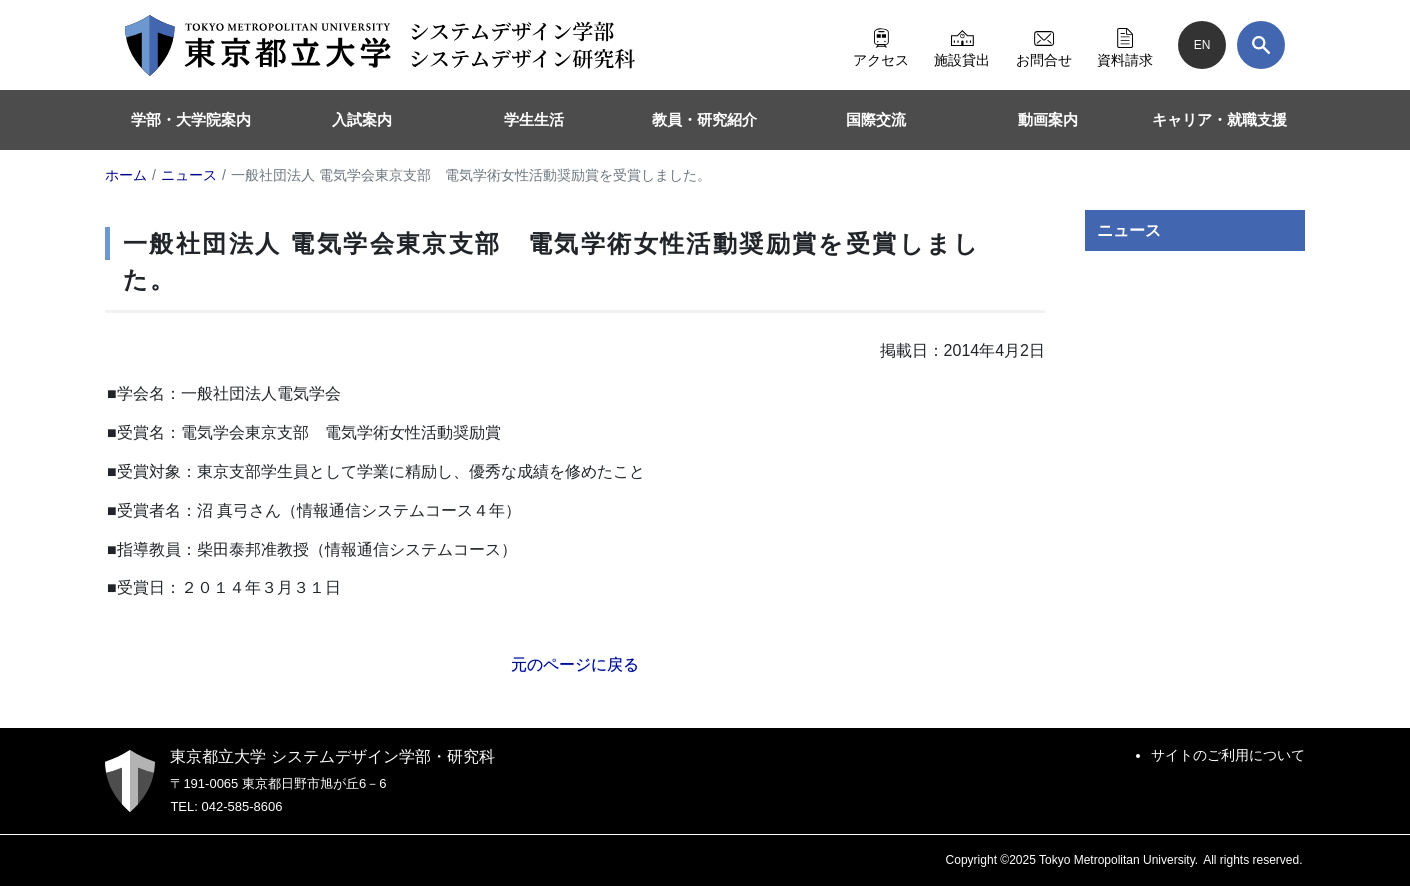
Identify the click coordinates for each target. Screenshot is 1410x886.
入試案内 (362, 119)
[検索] (1261, 45)
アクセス (881, 45)
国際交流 (876, 119)
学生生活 (534, 119)
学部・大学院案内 (191, 119)
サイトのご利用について (1228, 755)
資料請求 (1125, 45)
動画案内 (1048, 119)
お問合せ (1044, 45)
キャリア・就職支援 (1219, 119)
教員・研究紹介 (704, 119)
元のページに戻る (575, 664)
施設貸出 (962, 45)
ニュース (1129, 230)
